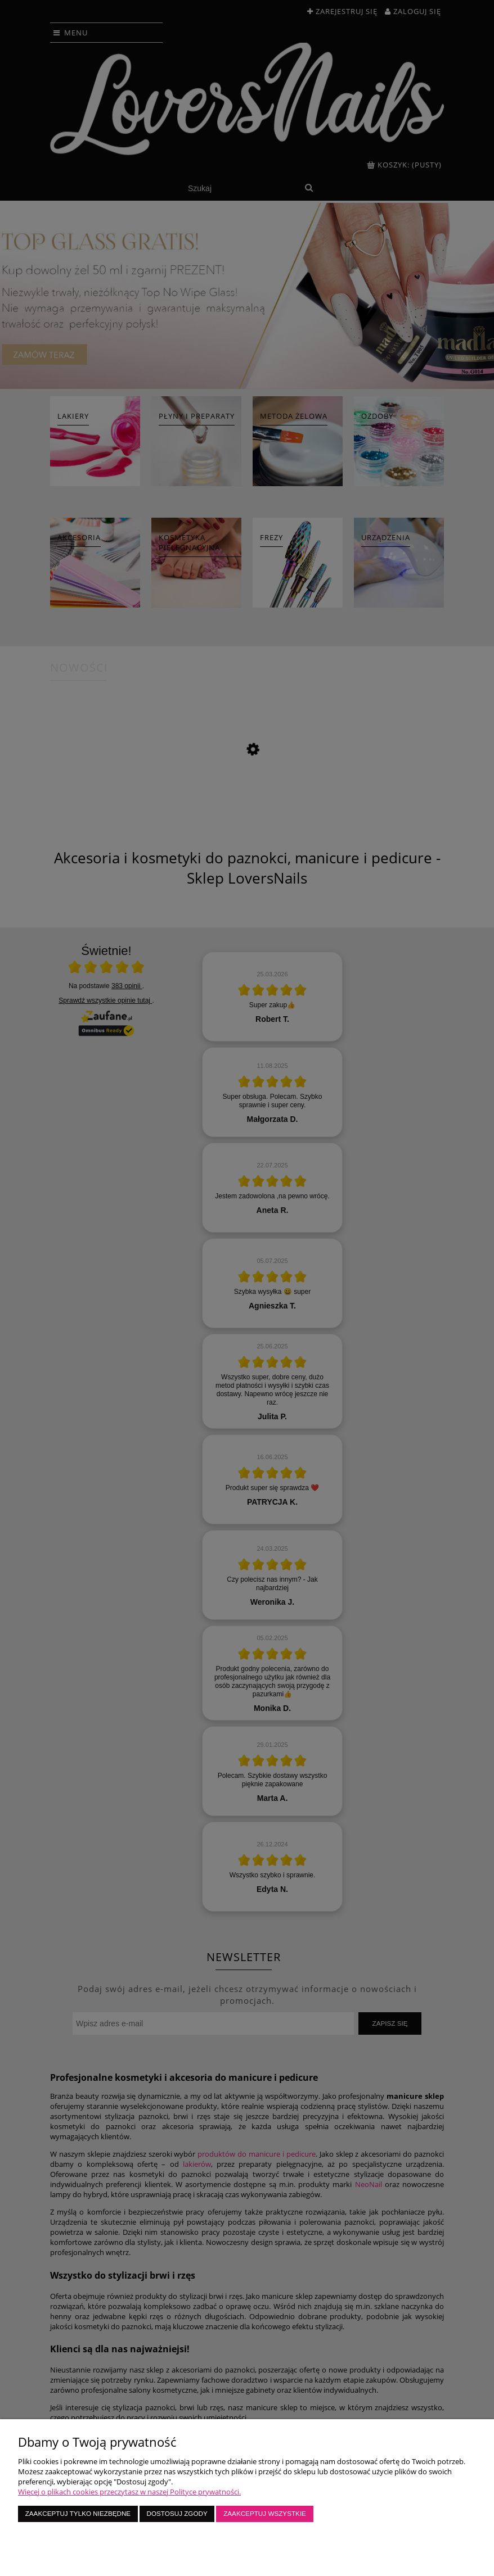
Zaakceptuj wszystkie (264, 2513)
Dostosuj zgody (177, 2513)
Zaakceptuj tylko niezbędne (78, 2513)
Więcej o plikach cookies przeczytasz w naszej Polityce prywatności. (129, 2492)
